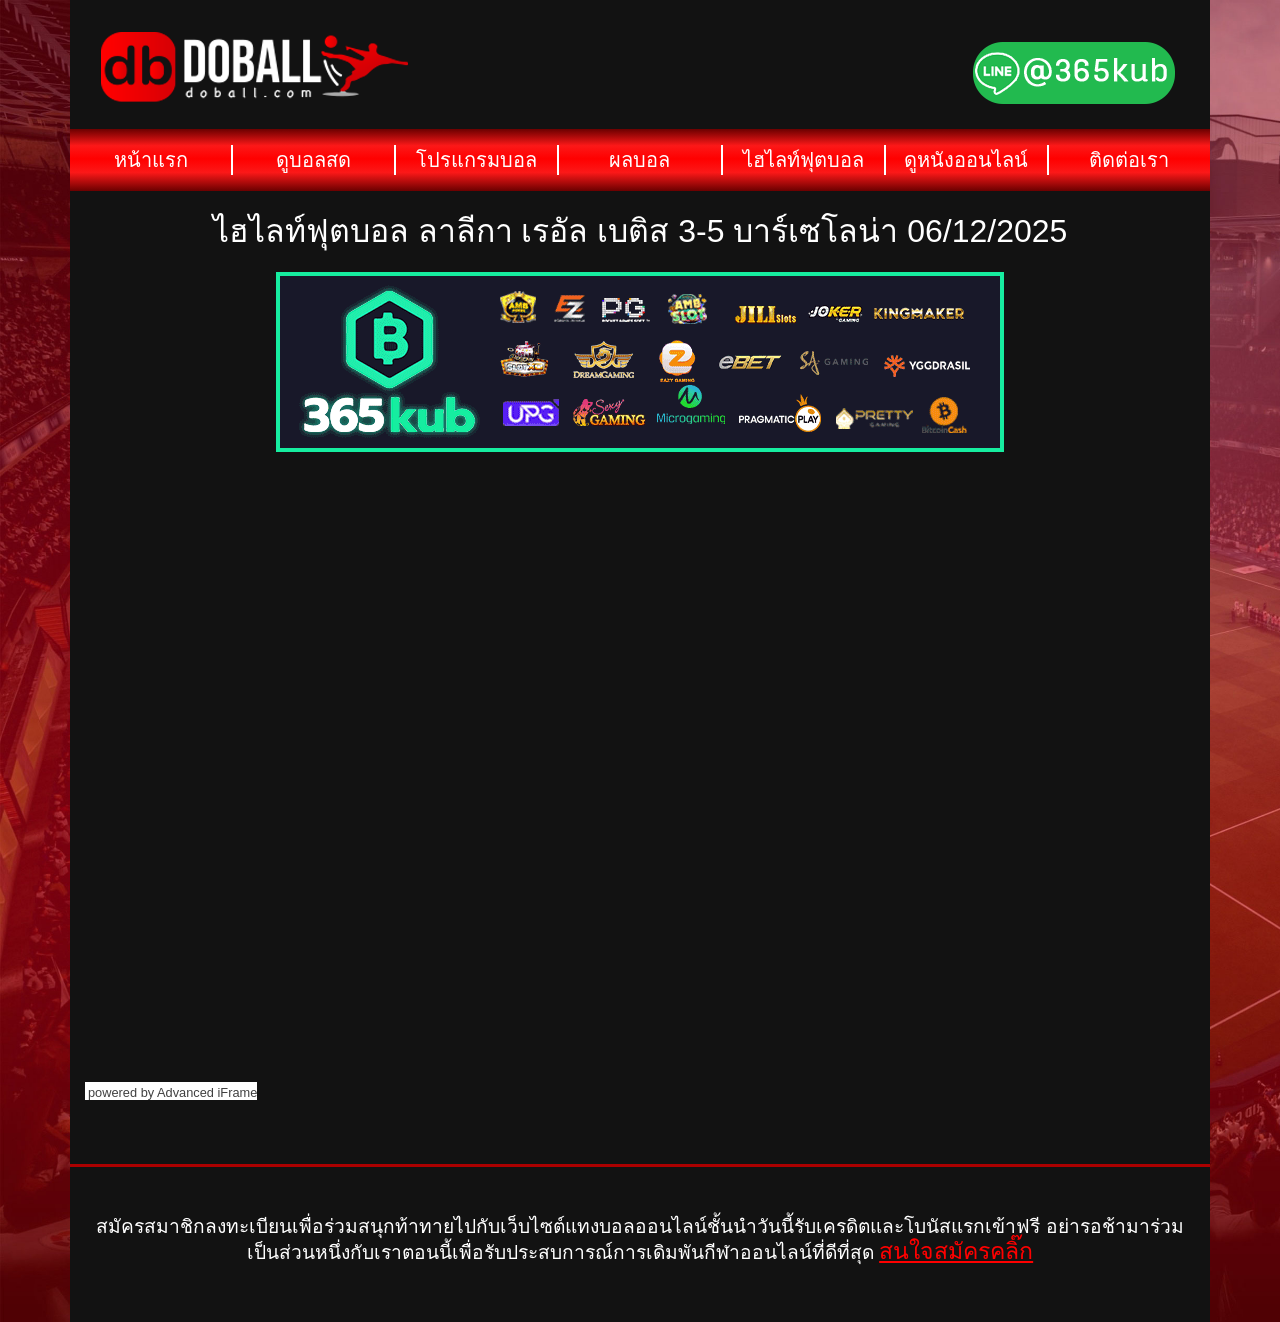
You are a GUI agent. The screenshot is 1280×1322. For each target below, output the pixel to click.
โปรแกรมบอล (476, 160)
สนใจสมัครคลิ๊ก (956, 1251)
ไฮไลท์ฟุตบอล (803, 160)
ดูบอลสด (313, 160)
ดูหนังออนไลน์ (966, 160)
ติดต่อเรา (1129, 160)
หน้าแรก (151, 160)
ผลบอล (639, 160)
